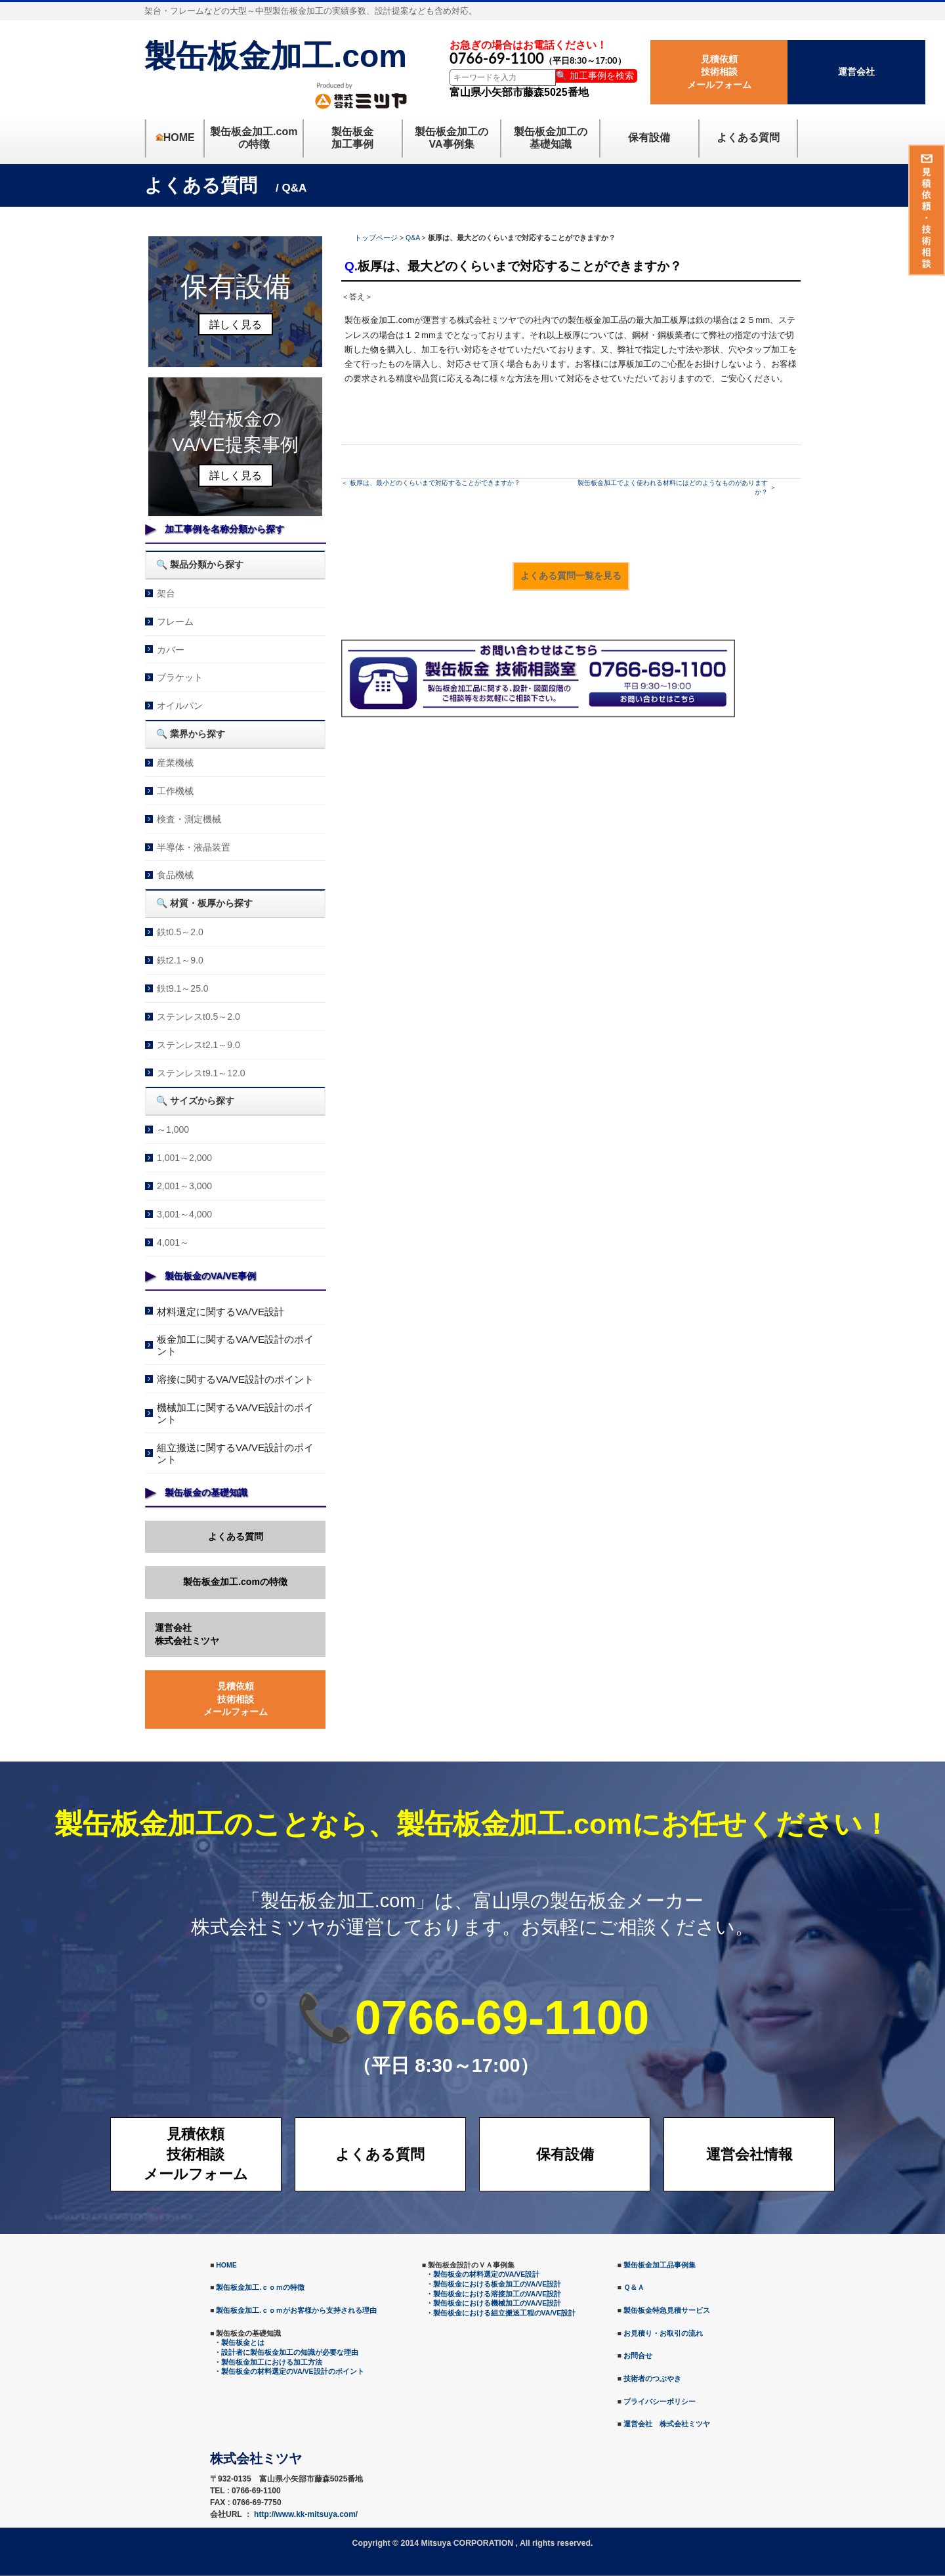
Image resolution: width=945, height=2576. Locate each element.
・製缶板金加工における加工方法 (268, 2362)
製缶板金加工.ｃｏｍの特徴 (260, 2287)
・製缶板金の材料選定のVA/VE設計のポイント (289, 2371)
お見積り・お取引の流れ (663, 2333)
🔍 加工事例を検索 (595, 75)
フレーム (175, 621)
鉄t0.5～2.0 (180, 932)
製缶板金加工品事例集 (659, 2265)
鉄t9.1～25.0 (183, 988)
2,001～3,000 (184, 1186)
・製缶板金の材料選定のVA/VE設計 (483, 2274)
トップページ (376, 238)
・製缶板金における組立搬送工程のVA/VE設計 (501, 2313)
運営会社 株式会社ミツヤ (666, 2424)
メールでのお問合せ (657, 699)
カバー (170, 649)
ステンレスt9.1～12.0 (201, 1073)
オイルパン (180, 705)
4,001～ (173, 1242)
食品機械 (175, 875)
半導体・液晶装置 (193, 847)
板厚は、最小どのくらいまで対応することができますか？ (435, 482)
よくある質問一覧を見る (570, 575)
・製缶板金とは (239, 2342)
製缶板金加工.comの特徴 (235, 1581)
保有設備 (565, 2154)
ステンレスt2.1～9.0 (198, 1045)
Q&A (413, 238)
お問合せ (637, 2355)
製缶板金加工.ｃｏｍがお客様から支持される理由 (296, 2310)
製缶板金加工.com (275, 56)
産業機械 (175, 762)
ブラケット (180, 677)
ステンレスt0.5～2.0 (198, 1016)
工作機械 (175, 791)
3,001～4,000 (184, 1214)
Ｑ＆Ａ (633, 2287)
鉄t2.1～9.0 (180, 960)
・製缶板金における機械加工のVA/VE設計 (494, 2303)
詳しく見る (235, 324)
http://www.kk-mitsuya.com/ (306, 2514)
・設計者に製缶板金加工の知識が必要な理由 (286, 2352)
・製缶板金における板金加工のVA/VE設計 (494, 2284)
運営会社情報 (749, 2154)
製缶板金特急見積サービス (666, 2310)
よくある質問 (235, 1536)
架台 (166, 593)
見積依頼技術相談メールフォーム (719, 72)
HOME (226, 2265)
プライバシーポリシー (659, 2401)
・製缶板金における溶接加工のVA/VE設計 (494, 2294)
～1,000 (173, 1129)
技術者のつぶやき (652, 2378)
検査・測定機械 (189, 819)
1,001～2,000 (184, 1157)
